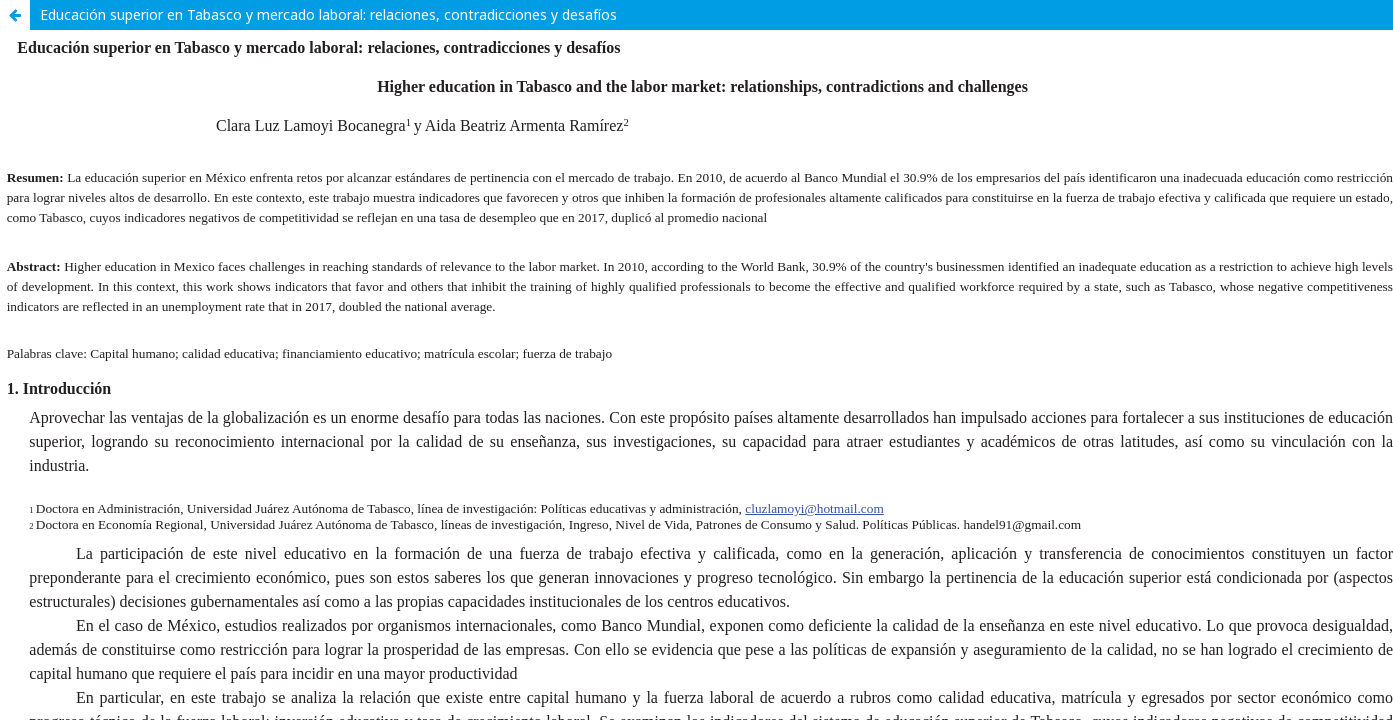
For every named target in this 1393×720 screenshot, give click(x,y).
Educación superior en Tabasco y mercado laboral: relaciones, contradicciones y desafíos (328, 14)
